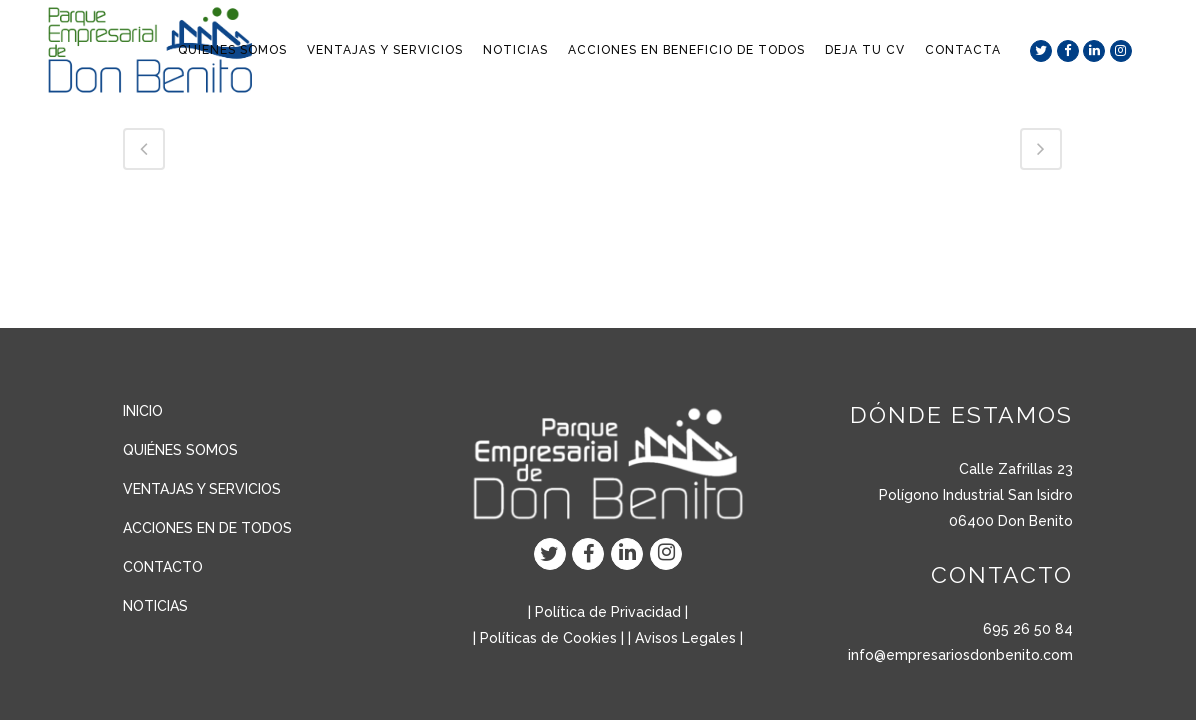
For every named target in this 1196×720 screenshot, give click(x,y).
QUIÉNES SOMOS (180, 450)
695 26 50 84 (1028, 629)
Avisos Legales (685, 638)
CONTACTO (163, 567)
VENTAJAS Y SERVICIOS (202, 489)
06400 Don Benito (1011, 521)
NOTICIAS (155, 606)
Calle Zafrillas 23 (1016, 469)
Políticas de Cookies (548, 638)
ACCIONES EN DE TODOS (207, 528)
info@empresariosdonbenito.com (960, 655)
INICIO (143, 411)
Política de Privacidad (608, 612)
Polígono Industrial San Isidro (976, 495)
